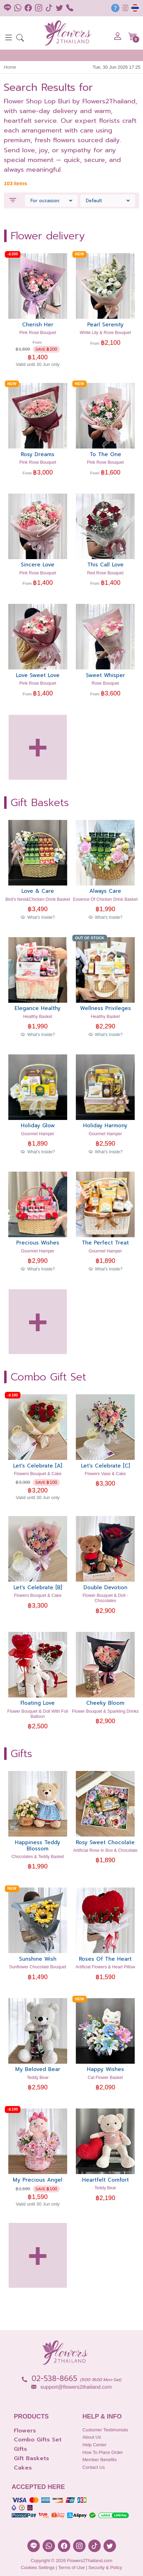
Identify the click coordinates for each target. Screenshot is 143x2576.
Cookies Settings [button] (38, 2567)
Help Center (94, 2444)
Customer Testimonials (105, 2429)
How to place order (102, 2452)
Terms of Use (71, 2567)
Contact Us (93, 2467)
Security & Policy (105, 2567)
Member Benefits (99, 2459)
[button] (20, 39)
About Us (91, 2437)
